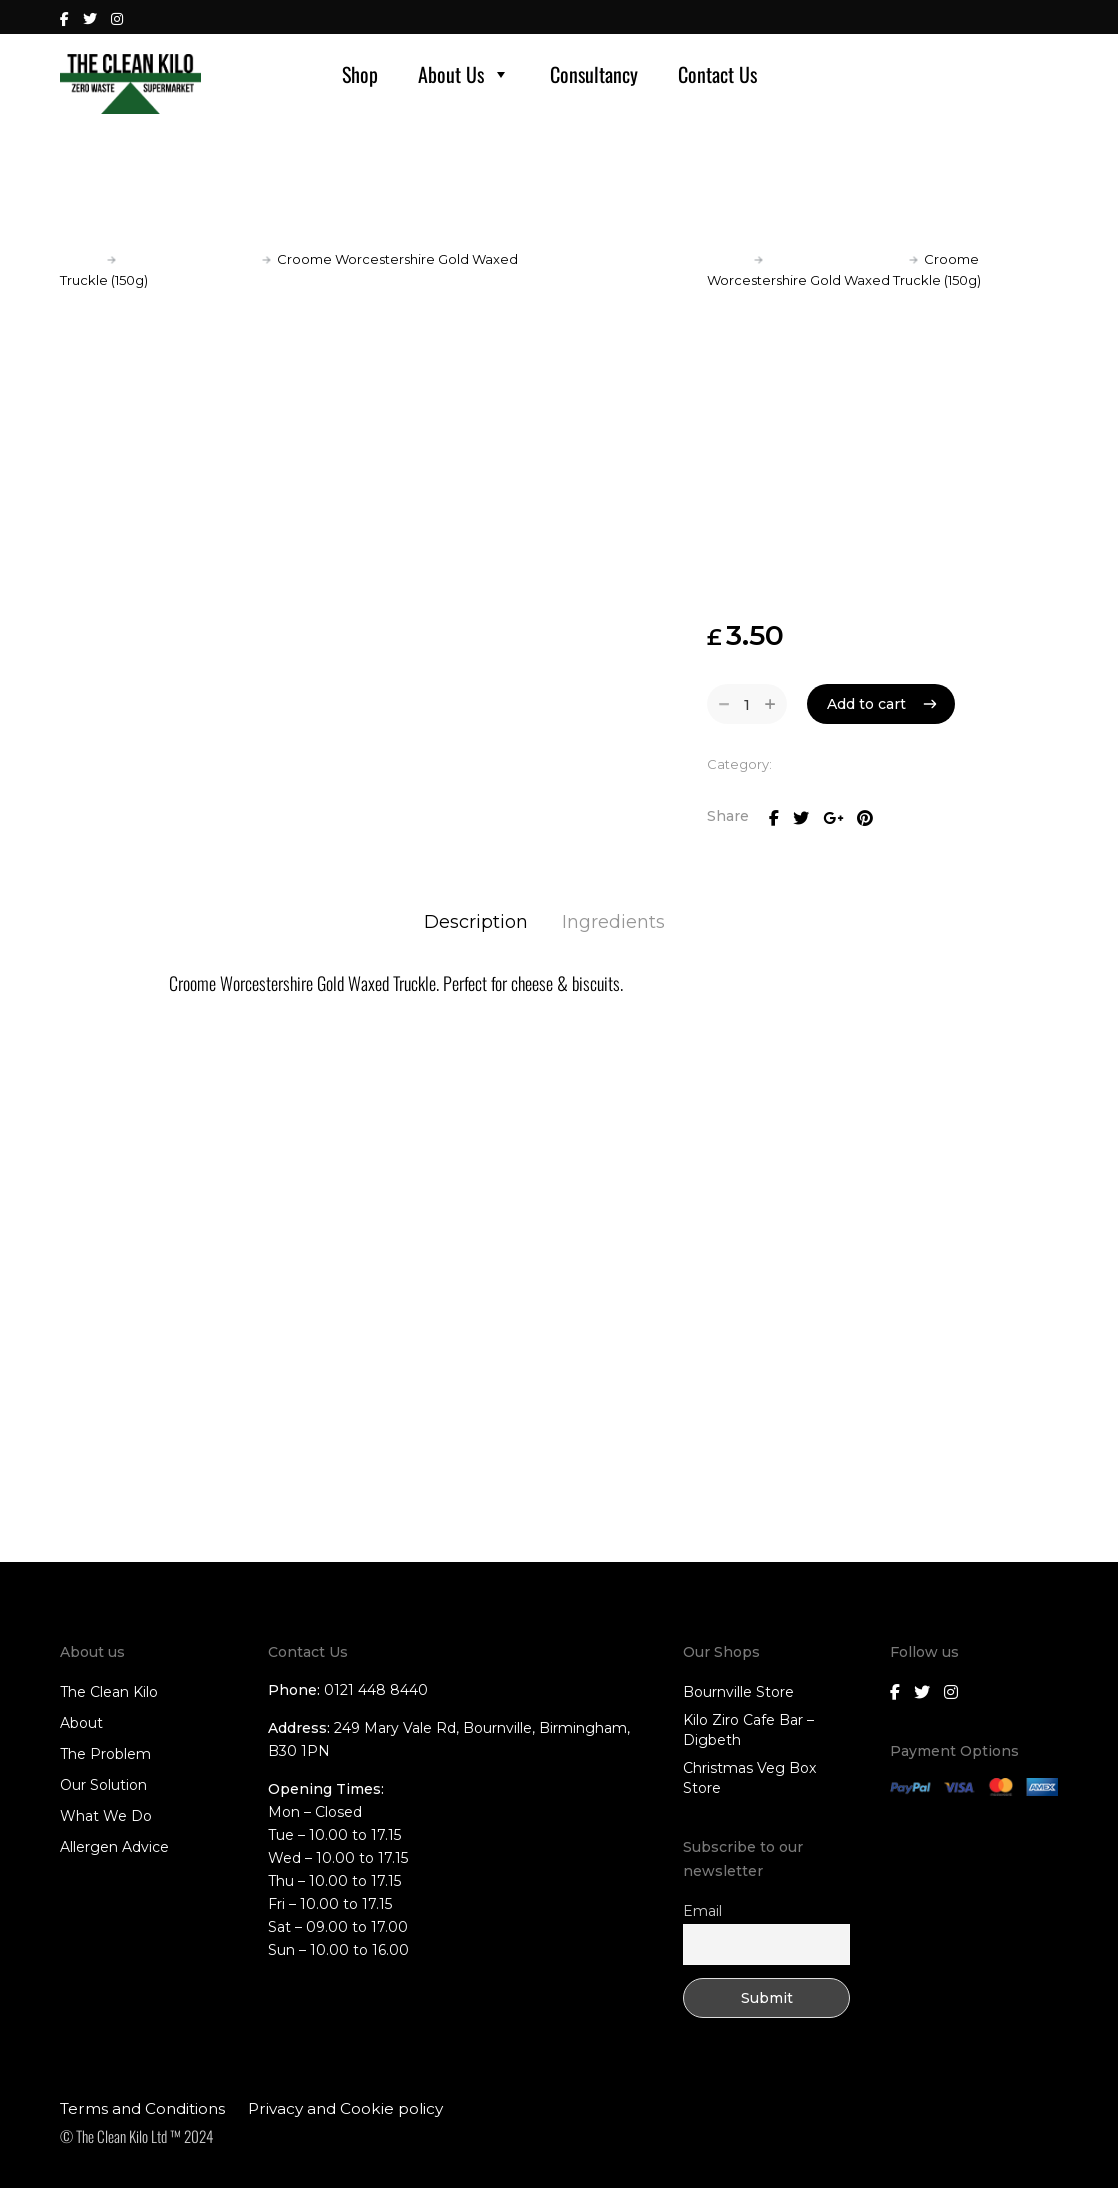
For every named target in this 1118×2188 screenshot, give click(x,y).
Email (702, 1911)
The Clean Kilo (109, 1692)
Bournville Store (738, 1692)
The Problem (105, 1754)
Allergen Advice (114, 1847)
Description (476, 922)
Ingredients (613, 922)
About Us (464, 74)
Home (80, 259)
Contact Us (717, 74)
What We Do (106, 1816)
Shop (360, 74)
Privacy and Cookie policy (345, 2108)
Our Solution (103, 1785)
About (81, 1723)
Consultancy (594, 74)
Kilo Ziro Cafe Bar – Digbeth (748, 1730)
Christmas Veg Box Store (749, 1778)
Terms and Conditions (142, 2108)
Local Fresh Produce (189, 259)
